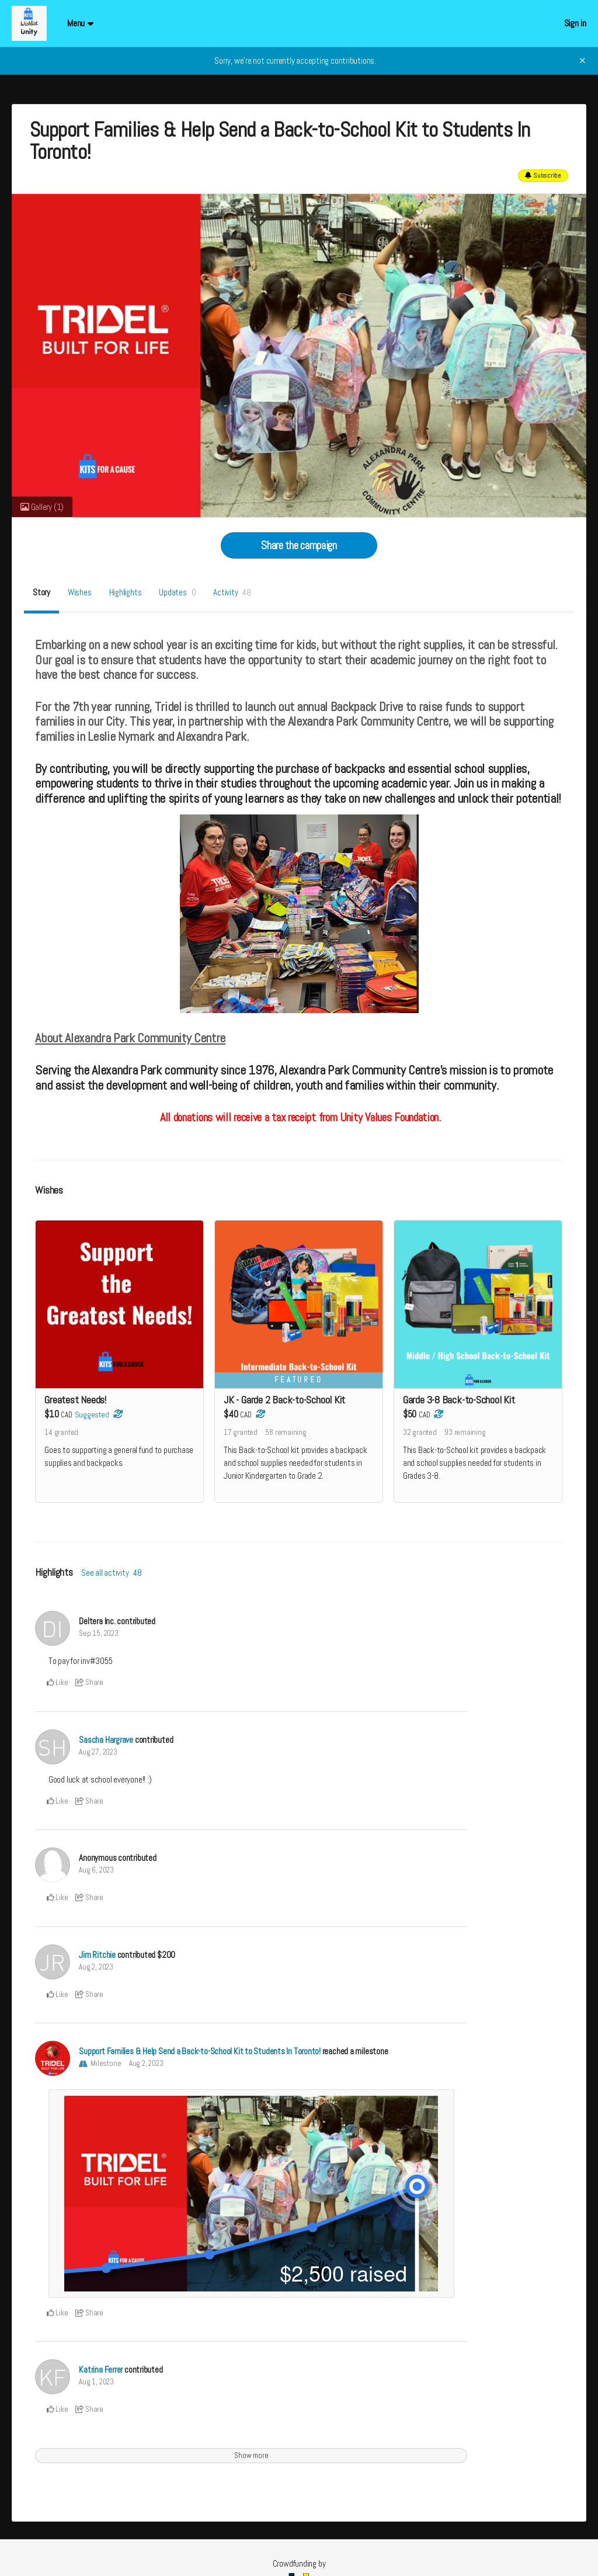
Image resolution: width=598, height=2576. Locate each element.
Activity (232, 592)
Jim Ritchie (97, 1954)
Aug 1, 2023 (96, 2382)
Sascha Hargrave (106, 1739)
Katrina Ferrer (101, 2369)
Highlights (125, 592)
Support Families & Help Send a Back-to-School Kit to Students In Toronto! (200, 2051)
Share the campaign (299, 545)
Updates (177, 592)
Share (89, 1682)
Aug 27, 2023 (98, 1752)
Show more (251, 2455)
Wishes (80, 592)
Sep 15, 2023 (98, 1633)
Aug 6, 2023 (96, 1870)
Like (57, 1682)
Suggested (92, 1415)
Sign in (575, 23)
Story (41, 592)
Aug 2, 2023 (96, 1967)
